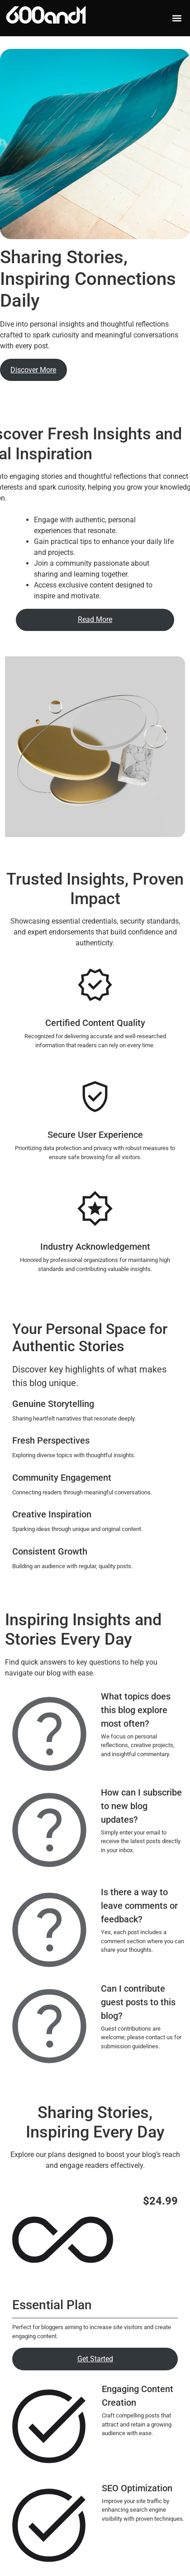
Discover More (33, 370)
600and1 (46, 18)
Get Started (95, 2359)
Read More (95, 619)
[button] (176, 18)
